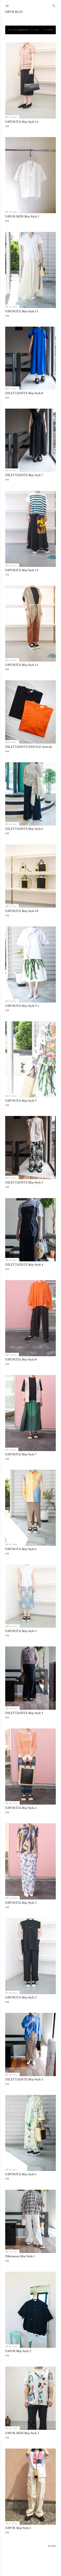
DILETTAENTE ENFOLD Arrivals (28, 747)
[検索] (54, 5)
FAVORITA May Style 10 (21, 911)
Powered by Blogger (30, 2566)
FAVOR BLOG (14, 12)
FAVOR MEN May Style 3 (22, 216)
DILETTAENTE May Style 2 (24, 2079)
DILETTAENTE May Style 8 (24, 393)
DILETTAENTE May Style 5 (24, 1182)
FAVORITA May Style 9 (21, 1100)
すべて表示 (48, 30)
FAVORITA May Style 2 (21, 1997)
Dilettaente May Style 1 (20, 2256)
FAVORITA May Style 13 (21, 311)
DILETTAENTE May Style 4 (24, 1264)
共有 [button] (7, 126)
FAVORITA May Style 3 (21, 1902)
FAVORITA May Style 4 (21, 1808)
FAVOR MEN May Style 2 (22, 2433)
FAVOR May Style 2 (18, 2351)
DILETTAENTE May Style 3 (24, 1713)
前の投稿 (52, 2546)
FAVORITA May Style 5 (21, 1631)
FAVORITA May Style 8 (21, 1359)
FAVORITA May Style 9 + (22, 1006)
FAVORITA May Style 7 (21, 1454)
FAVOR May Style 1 (18, 2528)
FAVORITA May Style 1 (21, 2174)
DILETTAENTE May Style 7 (24, 475)
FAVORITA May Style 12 (21, 570)
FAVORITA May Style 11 (21, 665)
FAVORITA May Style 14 (21, 121)
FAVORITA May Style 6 (21, 1549)
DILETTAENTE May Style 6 (24, 829)
